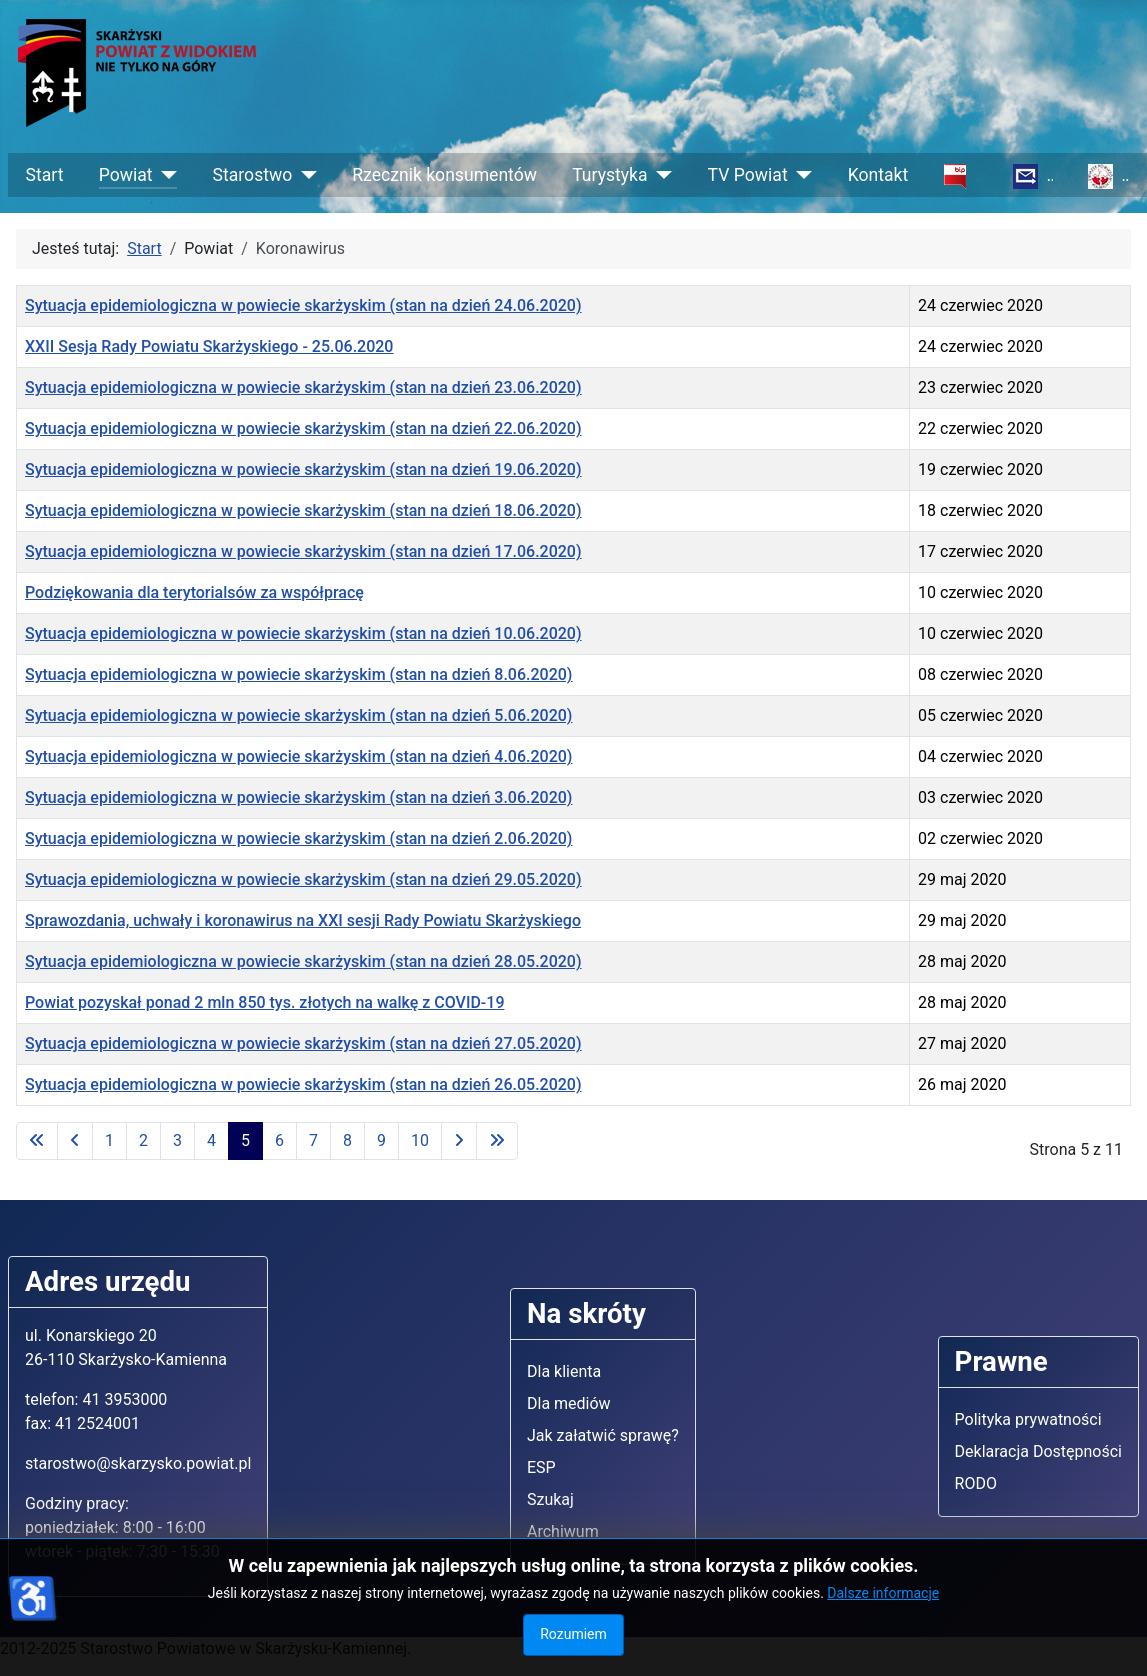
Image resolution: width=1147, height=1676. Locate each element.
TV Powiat (748, 175)
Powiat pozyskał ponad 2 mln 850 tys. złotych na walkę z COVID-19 (264, 1002)
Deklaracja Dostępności (1038, 1451)
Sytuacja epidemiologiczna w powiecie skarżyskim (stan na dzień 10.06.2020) (303, 633)
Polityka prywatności (1028, 1419)
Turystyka (609, 175)
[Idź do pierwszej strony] (37, 1141)
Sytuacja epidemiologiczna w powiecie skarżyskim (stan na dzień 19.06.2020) (303, 469)
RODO (976, 1483)
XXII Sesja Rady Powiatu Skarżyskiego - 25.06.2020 (209, 346)
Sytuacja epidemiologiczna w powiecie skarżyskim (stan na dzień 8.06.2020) (298, 674)
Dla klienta (564, 1371)
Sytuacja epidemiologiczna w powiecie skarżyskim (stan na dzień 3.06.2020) (298, 797)
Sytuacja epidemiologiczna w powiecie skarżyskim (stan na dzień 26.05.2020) (303, 1084)
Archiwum (563, 1531)
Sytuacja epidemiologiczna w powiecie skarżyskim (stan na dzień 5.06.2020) (298, 715)
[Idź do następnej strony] (459, 1141)
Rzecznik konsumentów (444, 175)
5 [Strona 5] (245, 1140)
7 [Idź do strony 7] (313, 1140)
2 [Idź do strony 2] (143, 1140)
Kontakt (878, 175)
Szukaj (550, 1499)
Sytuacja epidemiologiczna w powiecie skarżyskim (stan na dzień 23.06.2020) (303, 387)
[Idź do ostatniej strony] (497, 1141)
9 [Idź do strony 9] (381, 1140)
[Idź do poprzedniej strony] (75, 1141)
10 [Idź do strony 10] (420, 1140)
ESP (541, 1467)
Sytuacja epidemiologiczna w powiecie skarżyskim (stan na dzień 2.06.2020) (298, 838)
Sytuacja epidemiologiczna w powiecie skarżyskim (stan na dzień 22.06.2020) (303, 428)
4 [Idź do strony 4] (211, 1140)
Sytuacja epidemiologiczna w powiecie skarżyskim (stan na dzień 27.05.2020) (303, 1043)
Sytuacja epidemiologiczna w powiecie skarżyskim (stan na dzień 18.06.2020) (303, 510)
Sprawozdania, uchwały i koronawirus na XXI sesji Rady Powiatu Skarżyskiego (303, 920)
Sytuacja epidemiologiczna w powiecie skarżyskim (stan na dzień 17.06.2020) (303, 551)
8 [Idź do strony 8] (347, 1140)
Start (45, 175)
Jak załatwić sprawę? (603, 1435)
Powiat (126, 175)
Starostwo (253, 175)
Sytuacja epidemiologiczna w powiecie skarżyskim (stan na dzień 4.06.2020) (298, 756)
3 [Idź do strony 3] (177, 1140)
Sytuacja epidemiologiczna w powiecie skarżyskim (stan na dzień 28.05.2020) (303, 961)
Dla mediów (569, 1403)
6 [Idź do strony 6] (279, 1140)
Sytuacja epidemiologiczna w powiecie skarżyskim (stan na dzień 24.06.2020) (303, 305)
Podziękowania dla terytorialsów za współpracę (194, 592)
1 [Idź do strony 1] (109, 1140)
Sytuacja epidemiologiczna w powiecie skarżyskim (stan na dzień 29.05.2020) (303, 879)
